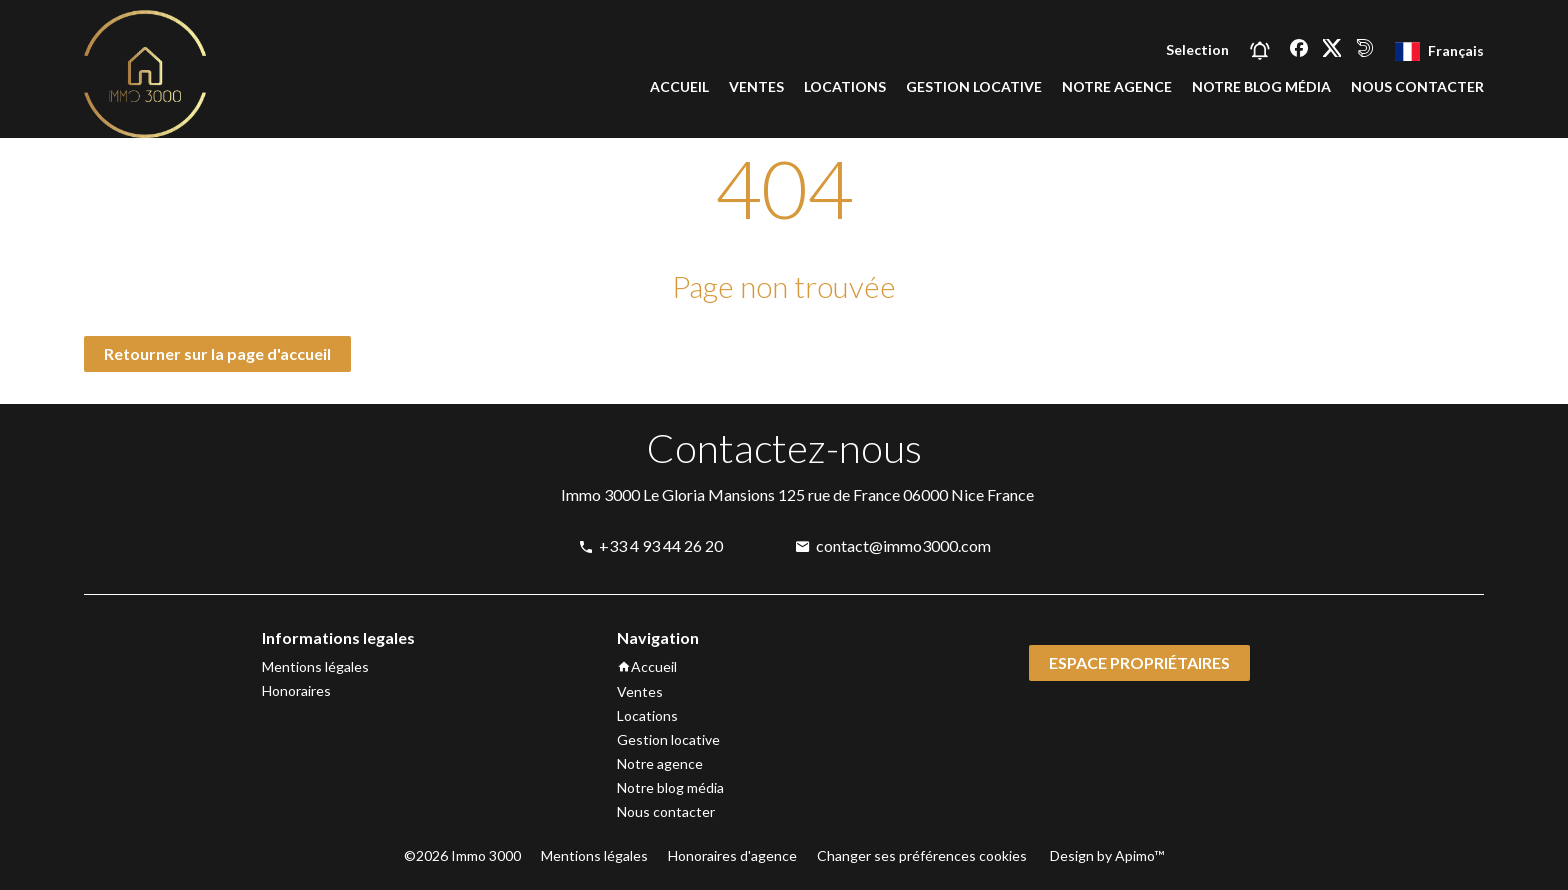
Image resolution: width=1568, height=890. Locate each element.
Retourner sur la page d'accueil (217, 353)
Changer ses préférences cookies (922, 855)
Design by (1105, 855)
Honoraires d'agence (732, 855)
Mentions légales (594, 855)
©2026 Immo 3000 (462, 855)
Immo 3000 (600, 494)
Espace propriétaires (1139, 662)
